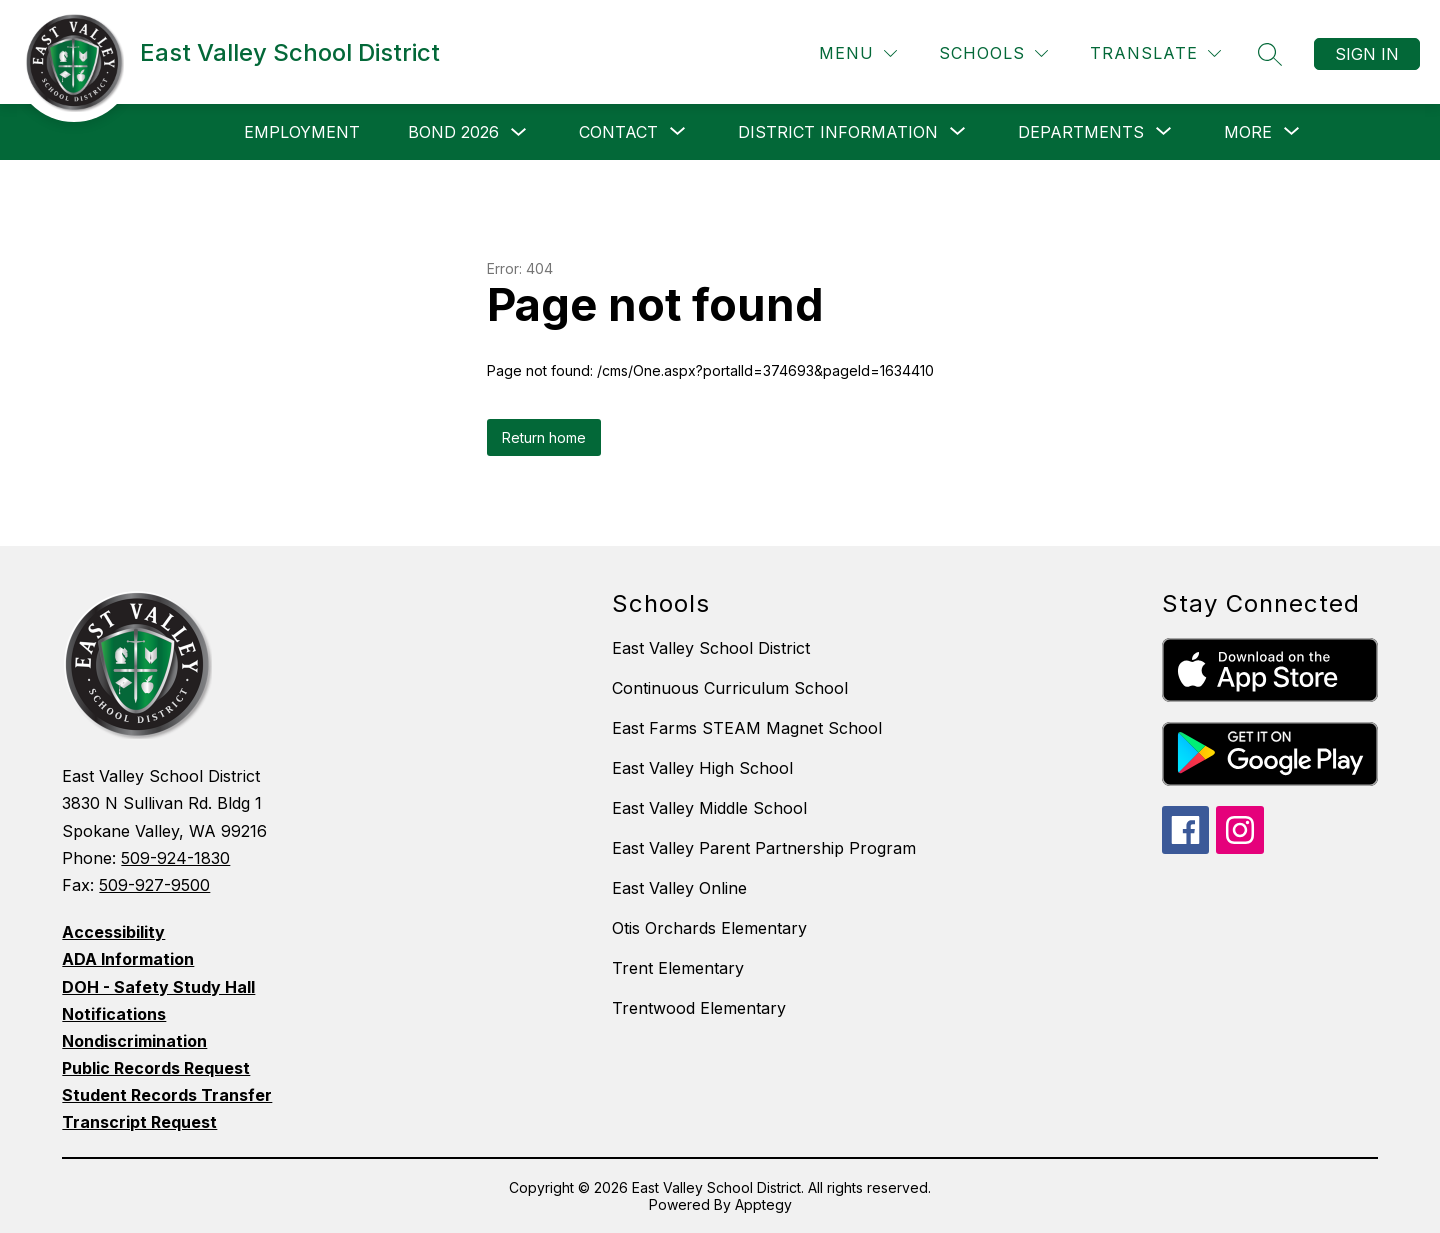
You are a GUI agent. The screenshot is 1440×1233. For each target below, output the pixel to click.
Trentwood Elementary (699, 1008)
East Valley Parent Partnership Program (764, 848)
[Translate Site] (1155, 53)
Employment (302, 132)
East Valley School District (711, 648)
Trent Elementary (678, 968)
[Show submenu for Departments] (1081, 132)
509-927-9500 (154, 885)
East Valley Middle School (709, 808)
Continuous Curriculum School (730, 688)
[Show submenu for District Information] (838, 132)
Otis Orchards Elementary (709, 928)
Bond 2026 (453, 132)
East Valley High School (702, 768)
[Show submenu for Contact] (618, 132)
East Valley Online (679, 888)
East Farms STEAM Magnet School (747, 728)
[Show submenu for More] (1248, 132)
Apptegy (763, 1204)
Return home (544, 437)
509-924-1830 (175, 858)
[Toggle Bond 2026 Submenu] (519, 132)
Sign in (1367, 54)
